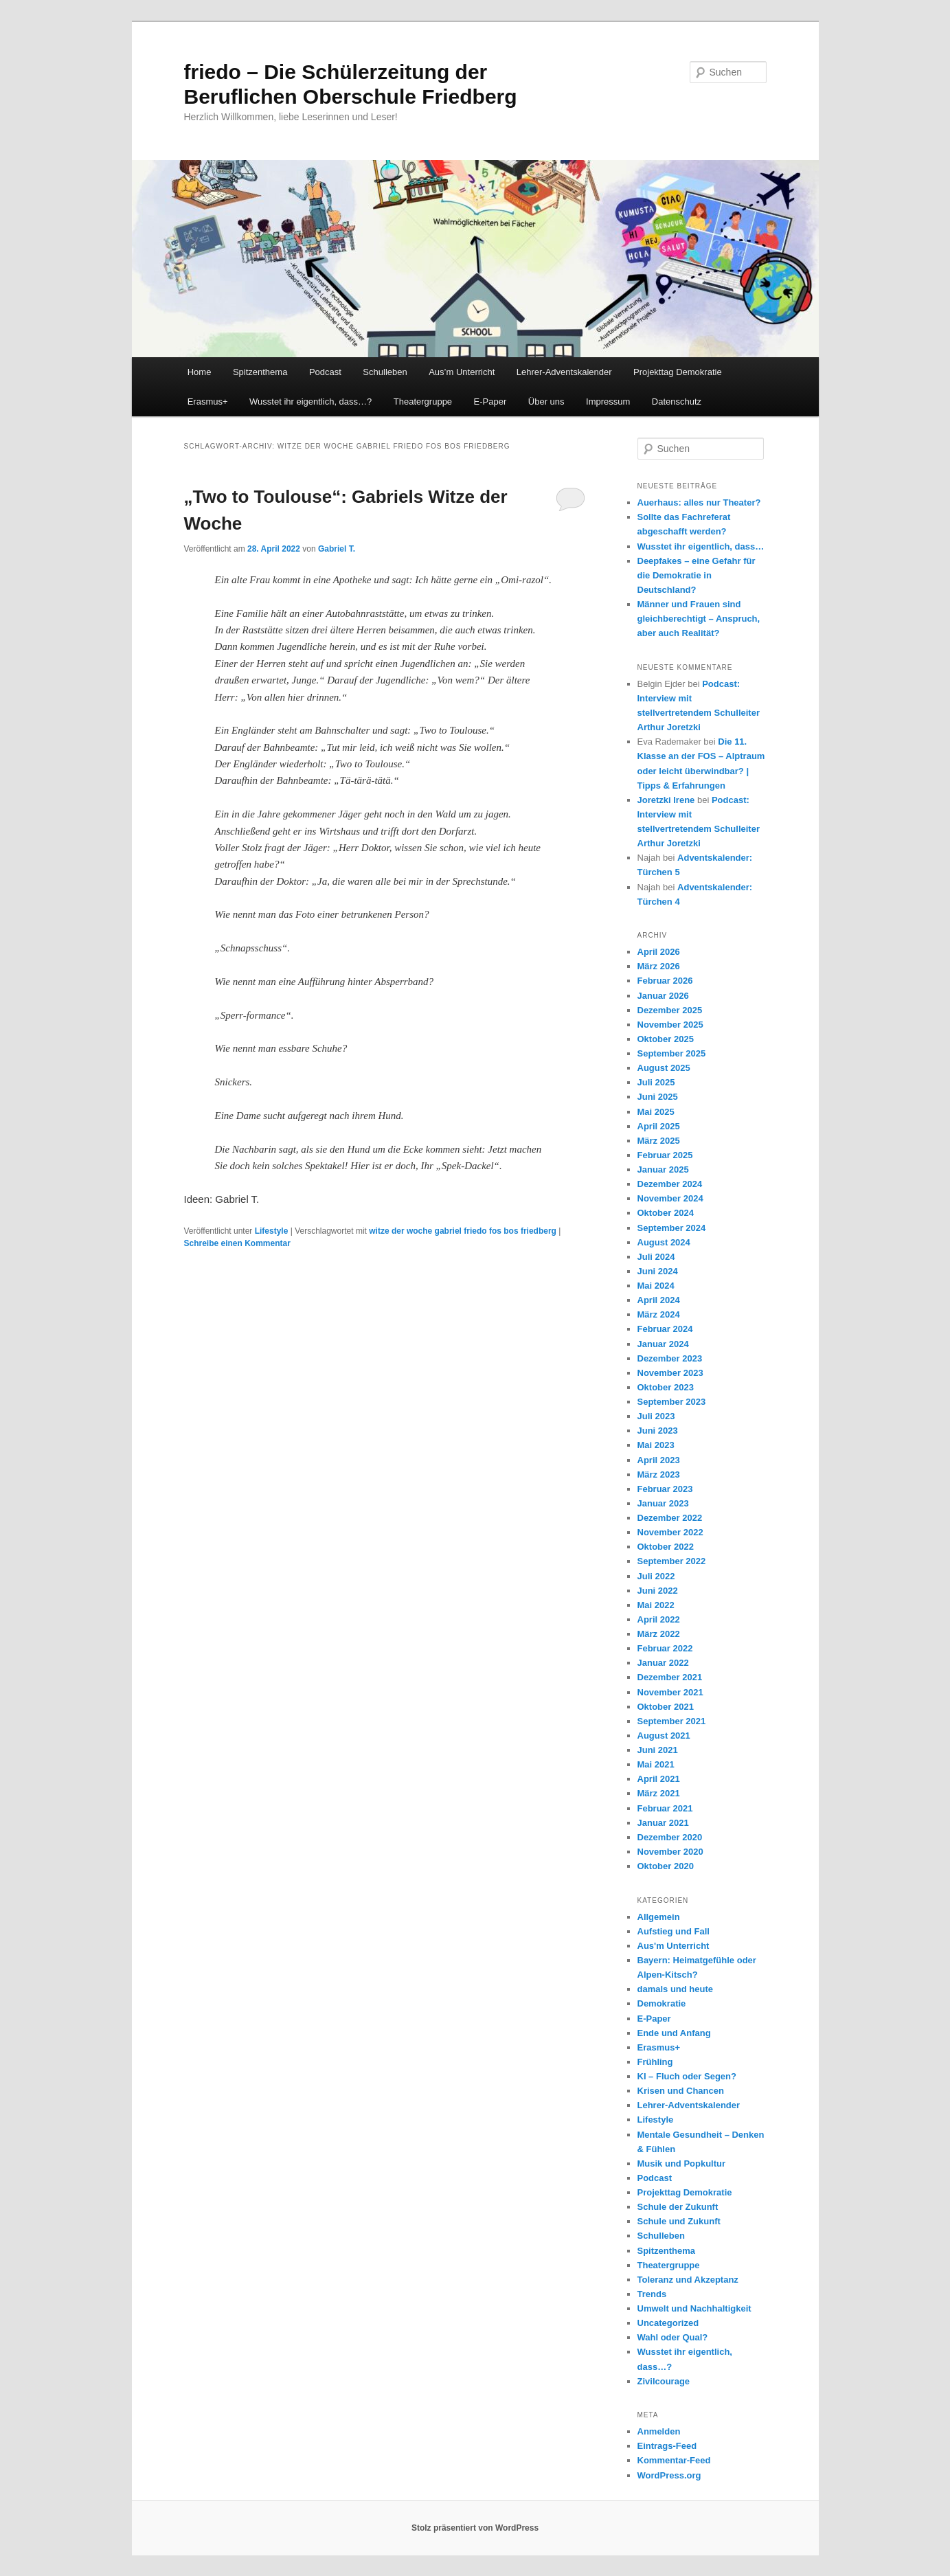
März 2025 (658, 1141)
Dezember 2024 (670, 1184)
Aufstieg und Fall (673, 1931)
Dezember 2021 (670, 1677)
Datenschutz (676, 401)
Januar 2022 (663, 1663)
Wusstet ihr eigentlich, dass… (701, 546)
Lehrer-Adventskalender (564, 372)
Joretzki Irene (666, 800)
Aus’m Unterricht (462, 372)
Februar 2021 (665, 1808)
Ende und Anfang (674, 2033)
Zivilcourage (663, 2381)
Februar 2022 (665, 1648)
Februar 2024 (665, 1329)
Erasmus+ (208, 401)
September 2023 (671, 1402)
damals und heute (675, 1989)
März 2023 (658, 1474)
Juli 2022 (656, 1576)
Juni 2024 (657, 1271)
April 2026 (658, 952)
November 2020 (670, 1851)
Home (200, 372)
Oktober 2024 (665, 1213)
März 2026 (658, 966)
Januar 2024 (663, 1344)
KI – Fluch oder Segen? (686, 2076)
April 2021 (658, 1779)
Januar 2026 (663, 996)
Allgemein (658, 1917)
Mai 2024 (656, 1285)
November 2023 (670, 1373)
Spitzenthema (260, 372)
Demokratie (661, 2003)
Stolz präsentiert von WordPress (475, 2528)
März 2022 (658, 1634)
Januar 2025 (663, 1169)
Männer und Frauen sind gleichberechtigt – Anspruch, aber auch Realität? (698, 618)
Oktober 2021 (665, 1707)
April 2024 (658, 1300)
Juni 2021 (657, 1750)
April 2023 (658, 1460)
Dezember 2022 (670, 1518)
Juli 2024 (656, 1257)
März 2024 (658, 1314)
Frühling (655, 2062)
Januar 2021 (663, 1823)
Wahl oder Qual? (672, 2337)
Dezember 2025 (670, 1010)
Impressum (608, 401)
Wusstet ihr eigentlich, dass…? (310, 401)
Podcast (325, 372)
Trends (652, 2294)
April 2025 (658, 1126)
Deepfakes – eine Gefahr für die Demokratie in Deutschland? (696, 575)
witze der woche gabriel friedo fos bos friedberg (462, 1231)
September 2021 (671, 1721)
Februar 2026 (665, 980)
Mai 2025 (656, 1112)
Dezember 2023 (670, 1358)
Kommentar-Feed (674, 2460)
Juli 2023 (656, 1416)
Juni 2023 (657, 1430)
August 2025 (663, 1068)
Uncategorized (668, 2323)
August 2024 (663, 1242)
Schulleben (385, 372)
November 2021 (670, 1692)
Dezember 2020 (670, 1837)
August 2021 (663, 1735)
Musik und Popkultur (681, 2163)
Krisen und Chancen (680, 2091)
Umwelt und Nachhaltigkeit (694, 2308)
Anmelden (659, 2431)
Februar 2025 (665, 1155)
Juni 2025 (657, 1097)
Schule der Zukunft (678, 2207)
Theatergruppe (423, 401)
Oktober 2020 (665, 1866)
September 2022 (671, 1561)
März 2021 (658, 1793)
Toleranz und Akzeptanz (687, 2279)
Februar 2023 (665, 1489)
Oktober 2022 (665, 1546)
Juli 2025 (656, 1082)
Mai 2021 (656, 1764)
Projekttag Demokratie (677, 372)
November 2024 (670, 1198)
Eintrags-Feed (667, 2446)
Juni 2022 (657, 1590)
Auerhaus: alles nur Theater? (699, 502)
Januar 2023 (663, 1503)
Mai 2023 (656, 1445)
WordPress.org (669, 2475)
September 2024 (671, 1228)
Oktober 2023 (665, 1387)
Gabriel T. (336, 549)
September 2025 (671, 1053)
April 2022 (658, 1619)
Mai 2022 (656, 1605)
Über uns (546, 401)
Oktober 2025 (665, 1039)
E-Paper (490, 401)
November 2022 (670, 1532)
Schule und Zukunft (679, 2221)
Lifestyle (272, 1231)
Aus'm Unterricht (673, 1946)
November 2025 (670, 1024)
